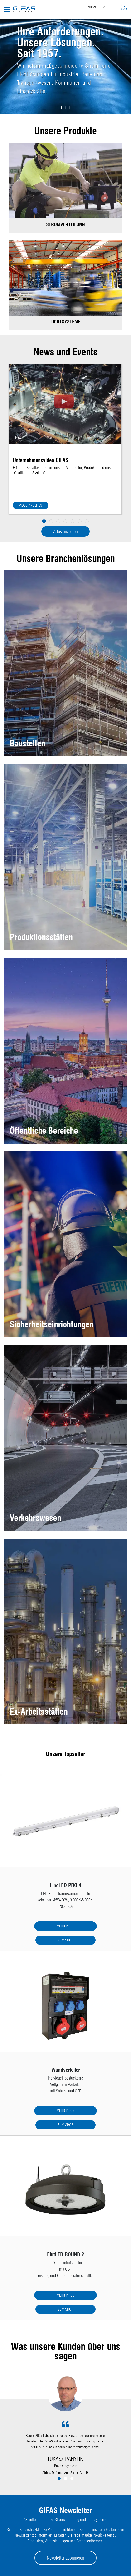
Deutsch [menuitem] (92, 7)
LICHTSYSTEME (65, 322)
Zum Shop (65, 1940)
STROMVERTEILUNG (65, 224)
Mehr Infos (65, 1926)
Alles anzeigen (65, 531)
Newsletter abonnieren (65, 2558)
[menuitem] (100, 7)
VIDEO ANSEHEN (30, 505)
